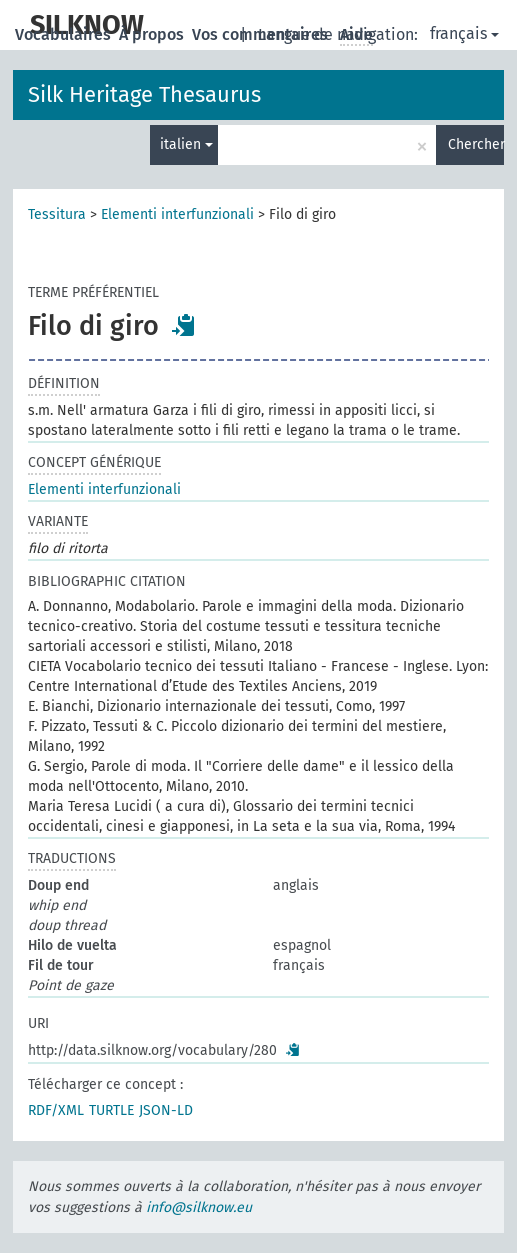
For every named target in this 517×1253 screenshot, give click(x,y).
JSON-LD (166, 1110)
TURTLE (111, 1110)
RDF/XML (56, 1110)
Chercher (476, 144)
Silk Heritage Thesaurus (144, 94)
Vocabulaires (65, 34)
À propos (153, 34)
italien (186, 144)
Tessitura (57, 214)
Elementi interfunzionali (177, 214)
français (464, 33)
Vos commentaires (262, 34)
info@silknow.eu (199, 1207)
